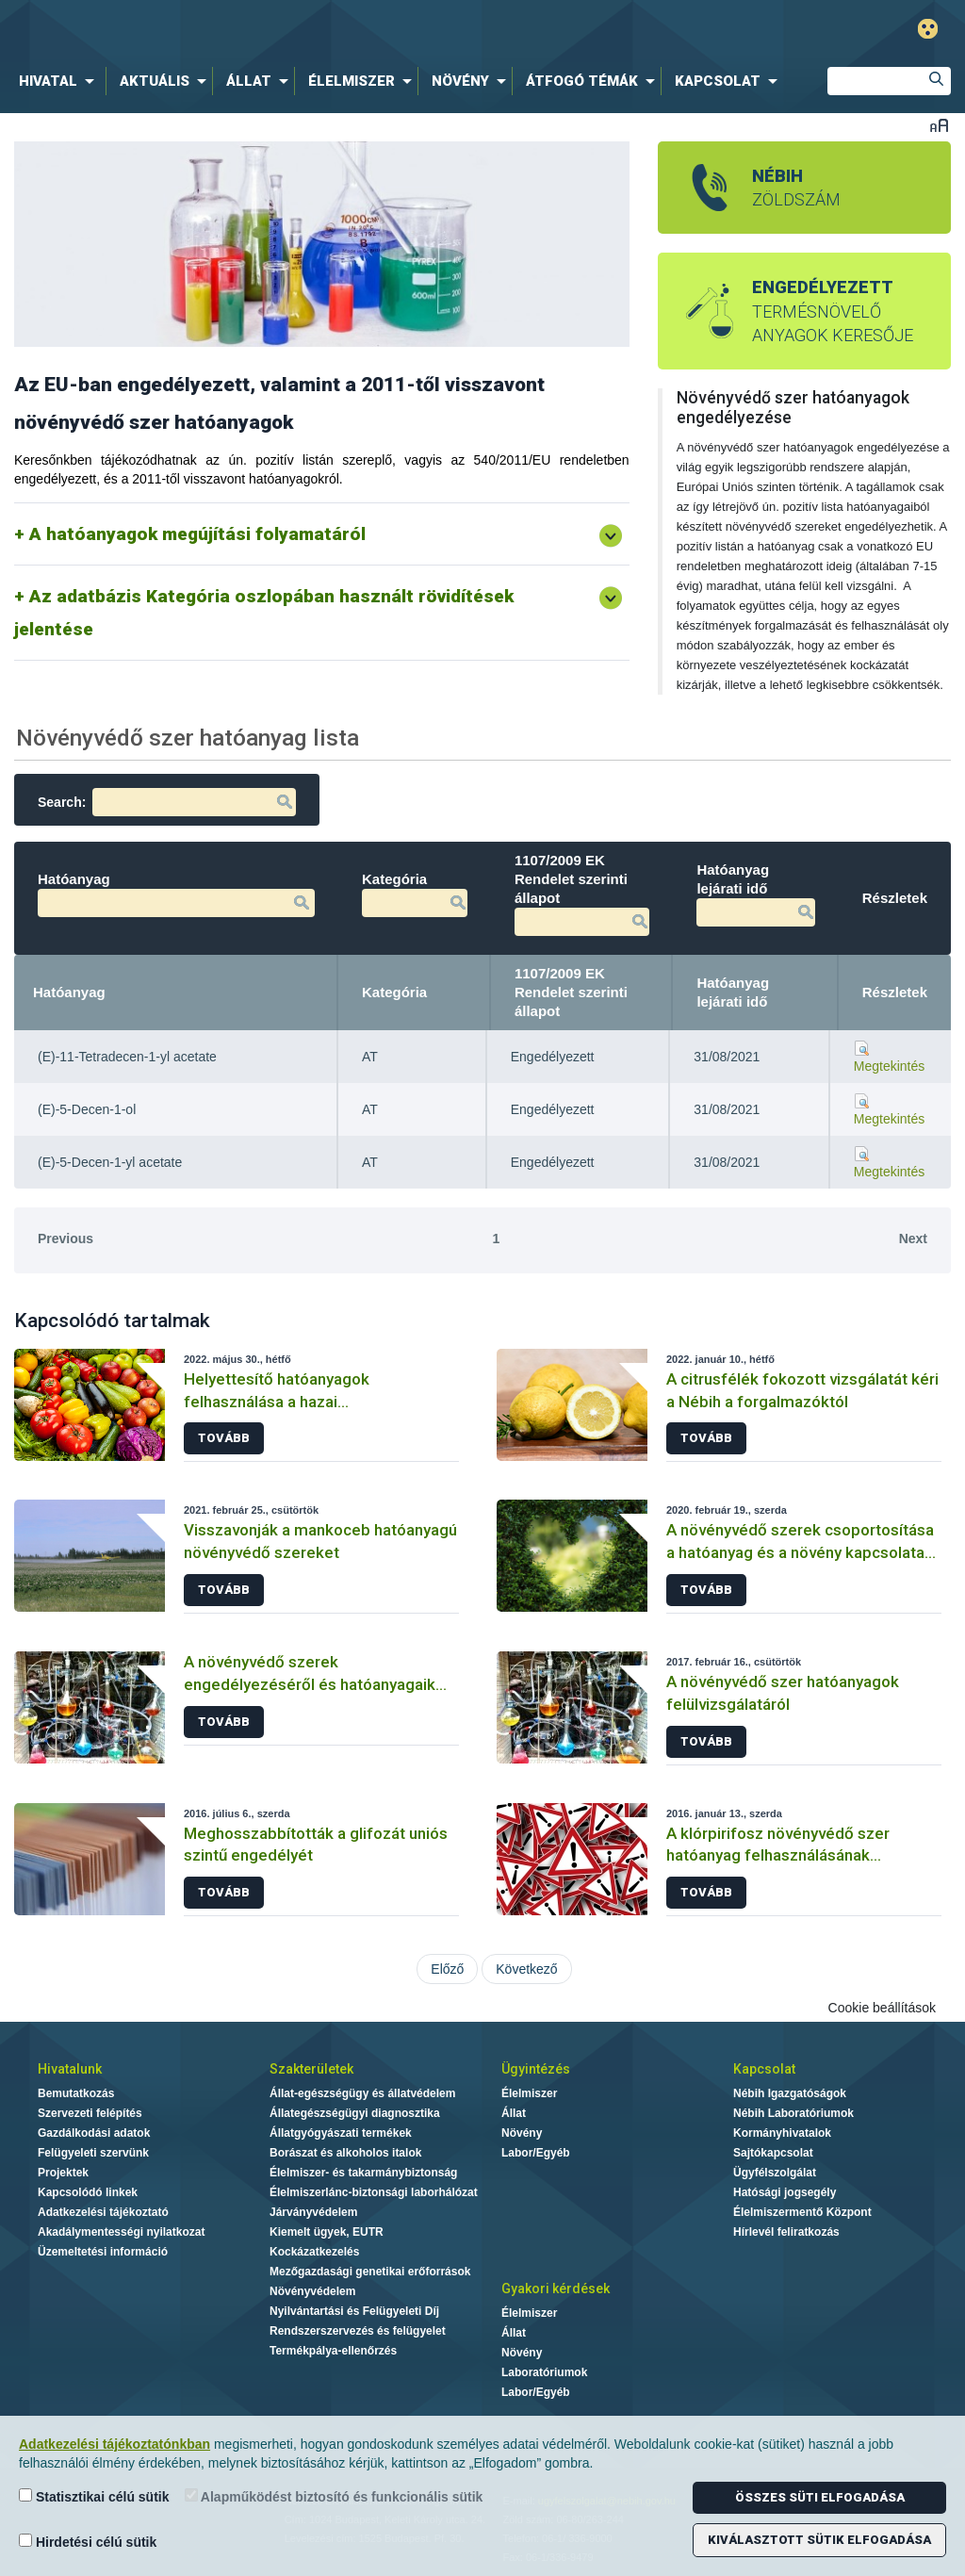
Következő (526, 1969)
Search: (167, 802)
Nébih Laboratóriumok (793, 2113)
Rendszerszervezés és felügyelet (358, 2331)
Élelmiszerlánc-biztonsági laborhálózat (374, 2192)
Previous (65, 1238)
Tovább (224, 1438)
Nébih (291, 29)
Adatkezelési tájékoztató (103, 2212)
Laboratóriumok (544, 2372)
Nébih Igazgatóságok (789, 2093)
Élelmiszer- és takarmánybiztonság (363, 2172)
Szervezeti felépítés (90, 2113)
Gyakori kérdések (555, 2288)
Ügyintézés (535, 2068)
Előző (447, 1969)
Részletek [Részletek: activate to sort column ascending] (894, 992)
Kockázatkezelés (314, 2251)
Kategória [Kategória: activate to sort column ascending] (394, 992)
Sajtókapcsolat (773, 2152)
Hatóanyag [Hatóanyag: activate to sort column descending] (69, 992)
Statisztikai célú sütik (94, 2496)
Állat (513, 2113)
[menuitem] (60, 81)
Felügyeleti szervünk (93, 2152)
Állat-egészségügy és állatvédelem (362, 2093)
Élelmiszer (529, 2093)
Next (913, 1238)
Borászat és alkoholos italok (345, 2152)
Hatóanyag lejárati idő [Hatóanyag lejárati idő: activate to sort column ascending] (732, 992)
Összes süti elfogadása (820, 2497)
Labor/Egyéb (535, 2152)
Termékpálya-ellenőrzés (333, 2350)
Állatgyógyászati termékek (341, 2133)
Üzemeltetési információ (103, 2251)
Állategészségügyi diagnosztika (355, 2113)
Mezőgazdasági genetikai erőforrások (370, 2271)
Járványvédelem (313, 2212)
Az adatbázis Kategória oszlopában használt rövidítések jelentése (264, 612)
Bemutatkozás (76, 2093)
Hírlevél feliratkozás (786, 2232)
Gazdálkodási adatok (94, 2133)
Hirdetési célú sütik (87, 2542)
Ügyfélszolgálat (774, 2172)
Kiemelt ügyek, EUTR (327, 2232)
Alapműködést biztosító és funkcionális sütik (334, 2496)
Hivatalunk (70, 2068)
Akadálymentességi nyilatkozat (121, 2232)
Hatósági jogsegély (784, 2192)
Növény (521, 2133)
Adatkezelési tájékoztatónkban (114, 2444)
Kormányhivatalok (782, 2133)
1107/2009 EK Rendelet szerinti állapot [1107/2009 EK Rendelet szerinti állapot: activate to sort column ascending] (571, 992)
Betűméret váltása (939, 125)
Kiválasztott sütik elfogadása (819, 2540)
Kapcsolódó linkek (88, 2192)
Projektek (63, 2172)
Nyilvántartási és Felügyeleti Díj (354, 2311)
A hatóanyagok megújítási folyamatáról (197, 534)
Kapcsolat (764, 2068)
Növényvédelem (312, 2291)
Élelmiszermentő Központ (802, 2212)
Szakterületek (311, 2068)
